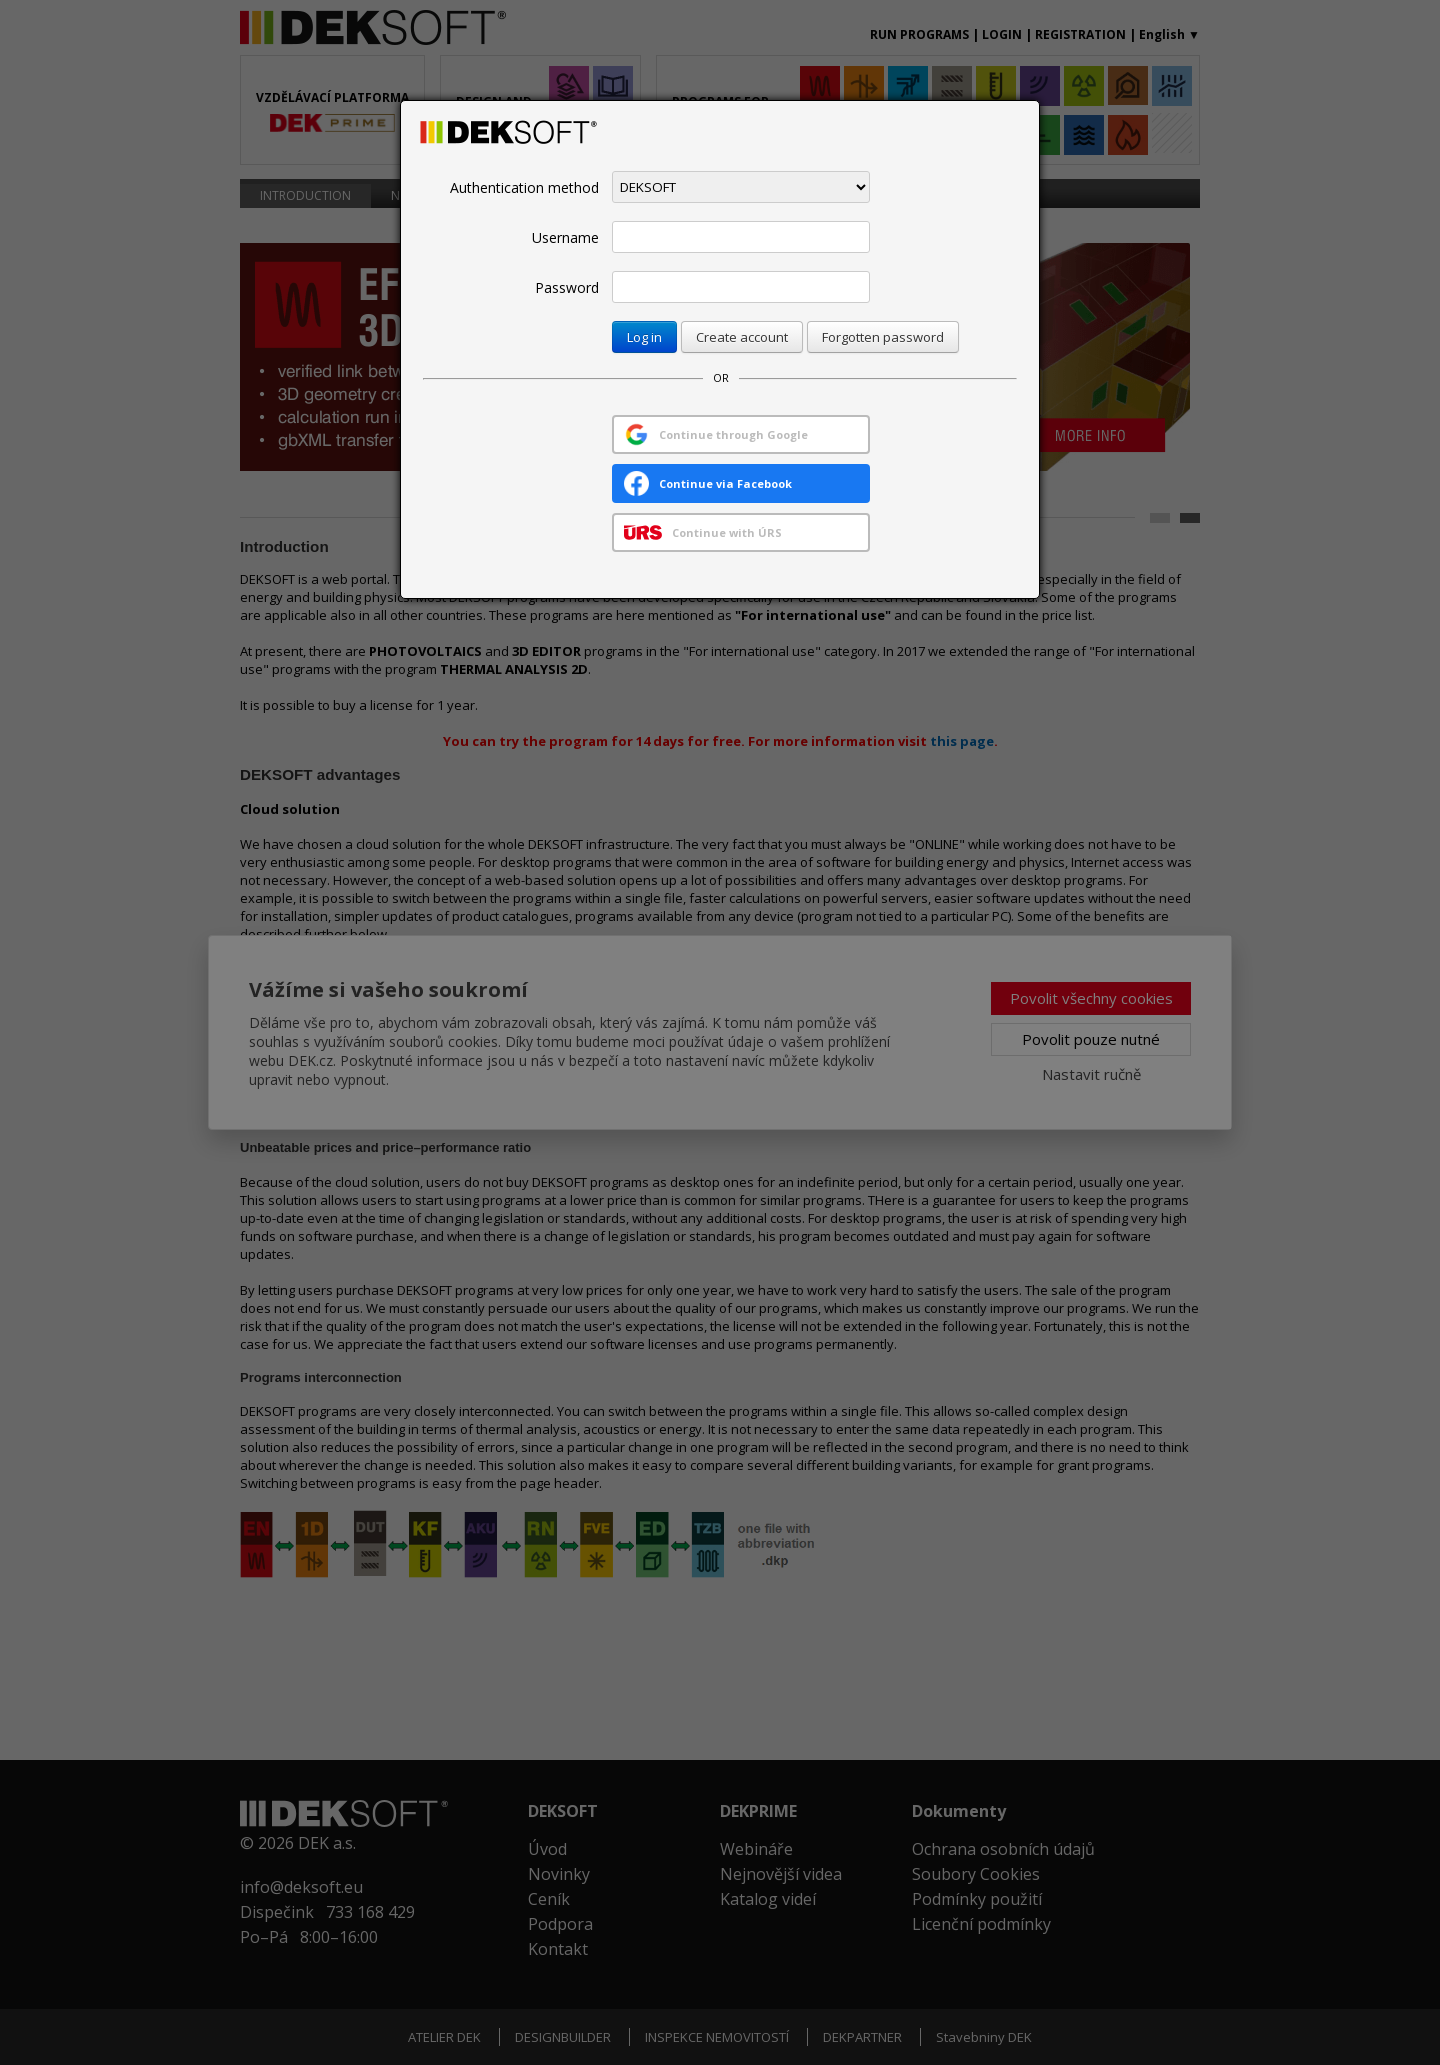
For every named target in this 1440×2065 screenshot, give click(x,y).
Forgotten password (883, 337)
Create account (742, 337)
